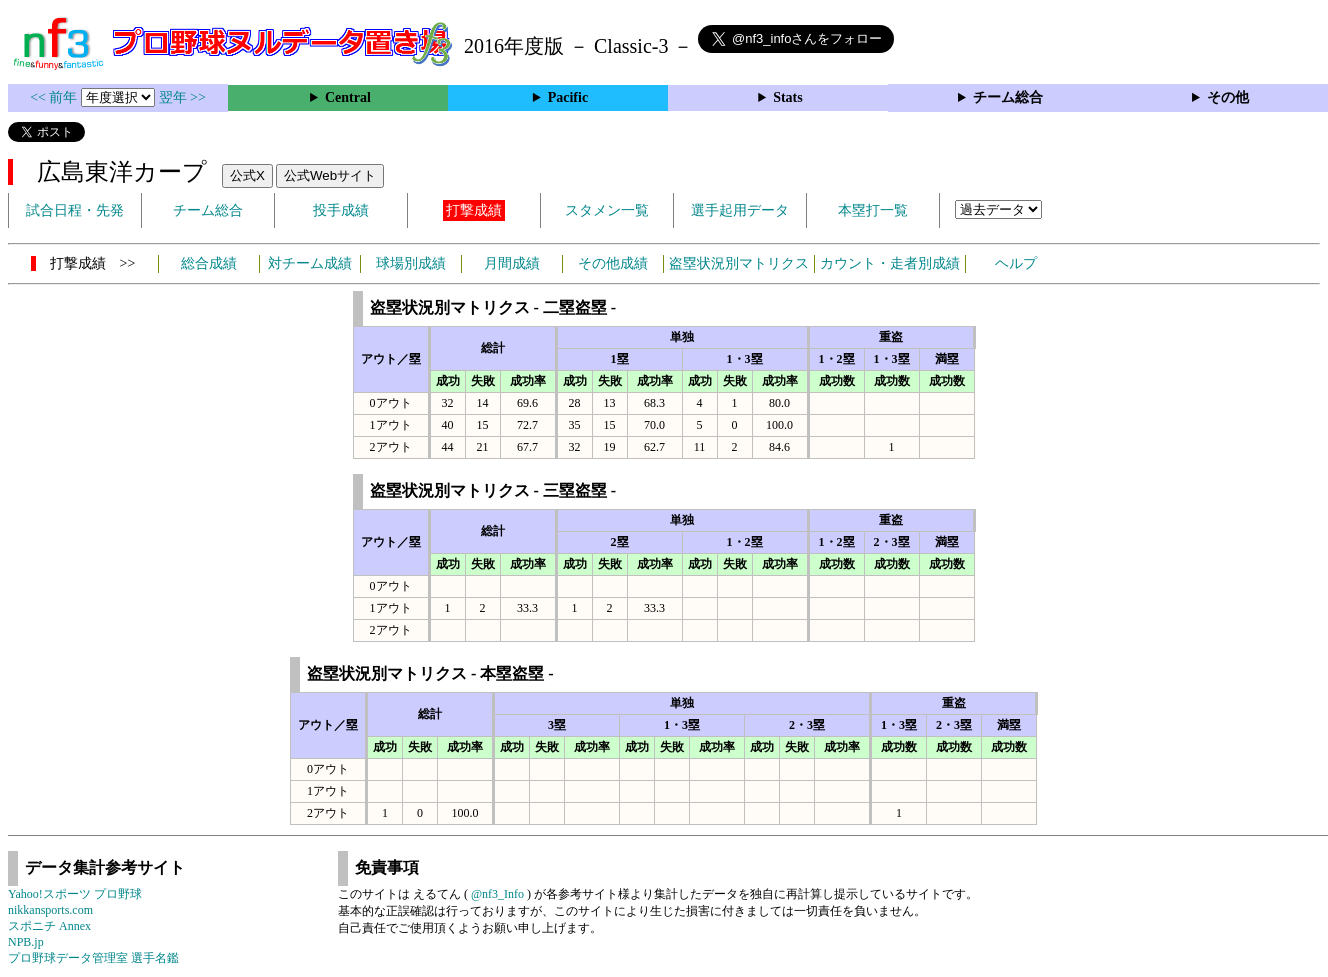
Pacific (568, 97)
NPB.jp (26, 942)
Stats (788, 97)
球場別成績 (411, 263)
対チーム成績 (310, 263)
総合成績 (209, 263)
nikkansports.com (50, 910)
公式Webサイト (330, 175)
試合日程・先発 (75, 210)
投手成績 (341, 210)
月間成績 (512, 263)
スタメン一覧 (607, 210)
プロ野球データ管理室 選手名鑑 (93, 958)
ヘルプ (1016, 263)
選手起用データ (740, 210)
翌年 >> (182, 97)
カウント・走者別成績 (890, 263)
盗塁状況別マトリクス (739, 263)
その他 (1228, 97)
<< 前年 (55, 97)
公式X (247, 175)
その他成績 (613, 263)
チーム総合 (1008, 97)
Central (348, 97)
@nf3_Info (497, 894)
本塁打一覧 (873, 210)
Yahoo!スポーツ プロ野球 (75, 894)
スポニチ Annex (49, 926)
